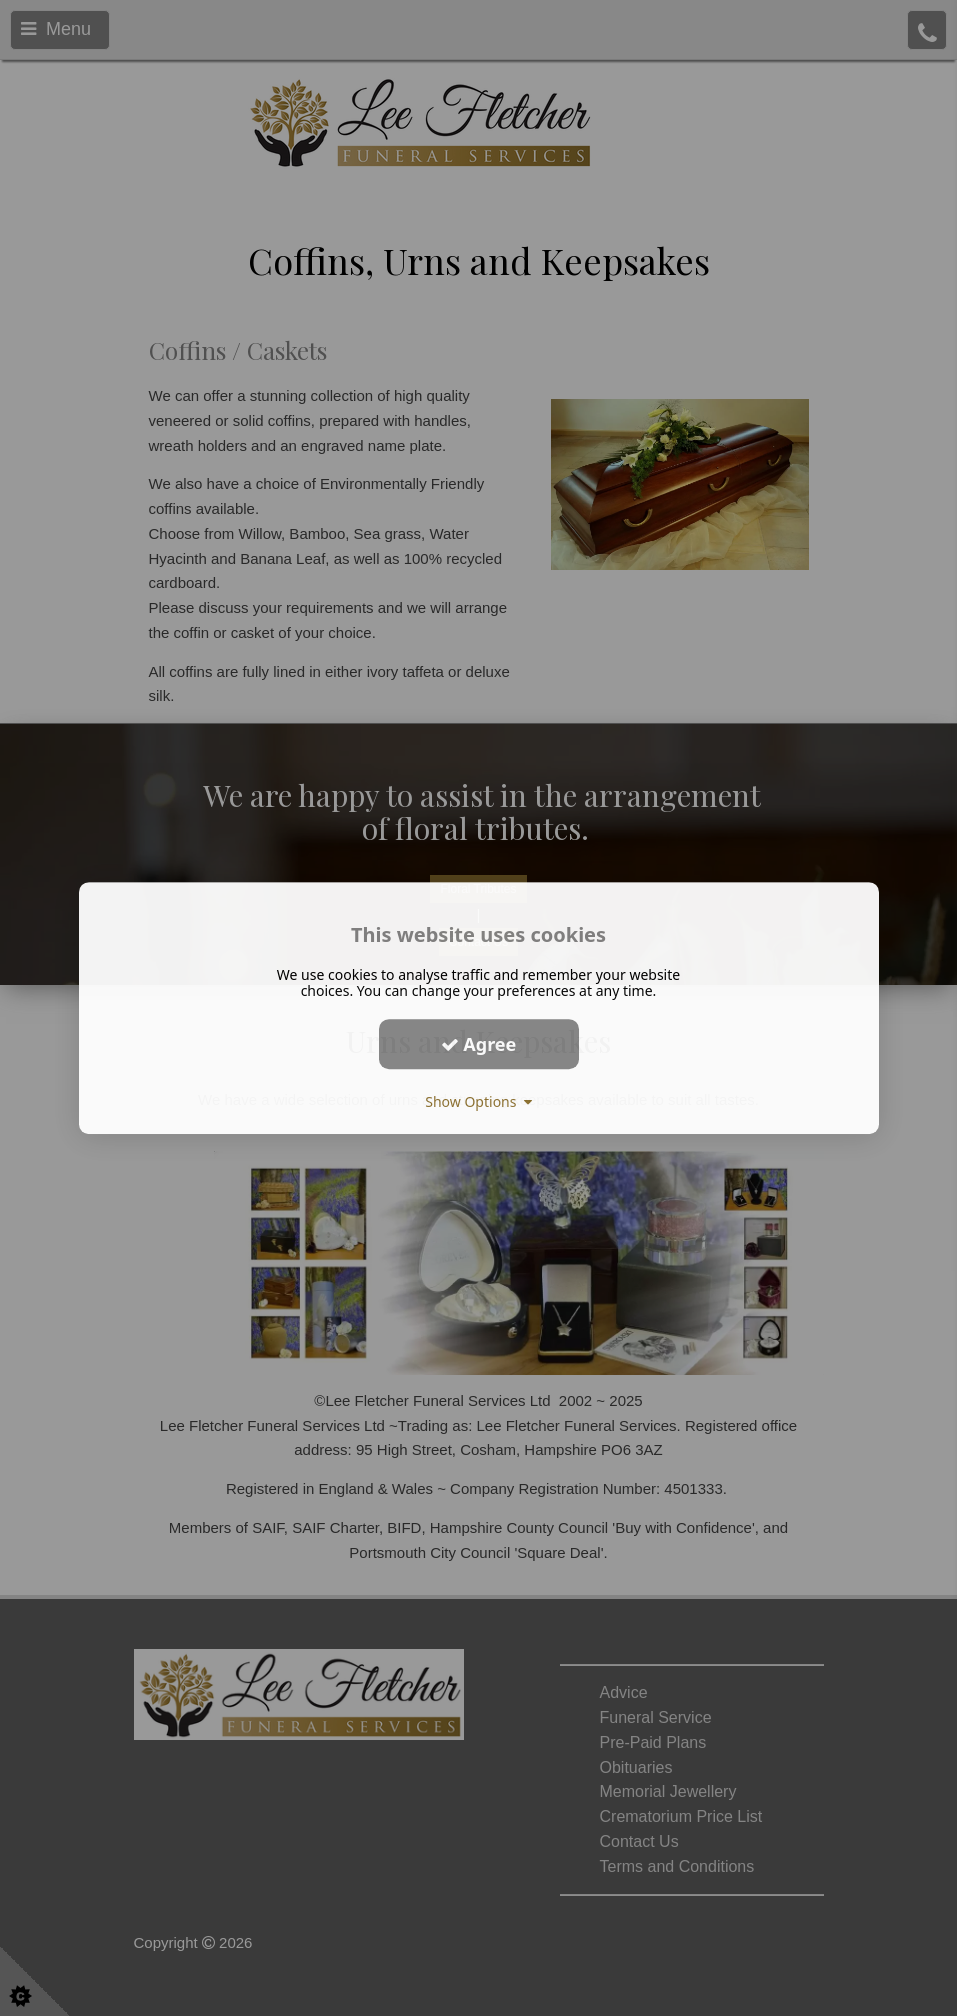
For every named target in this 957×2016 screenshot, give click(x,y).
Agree (479, 1044)
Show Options (478, 1101)
